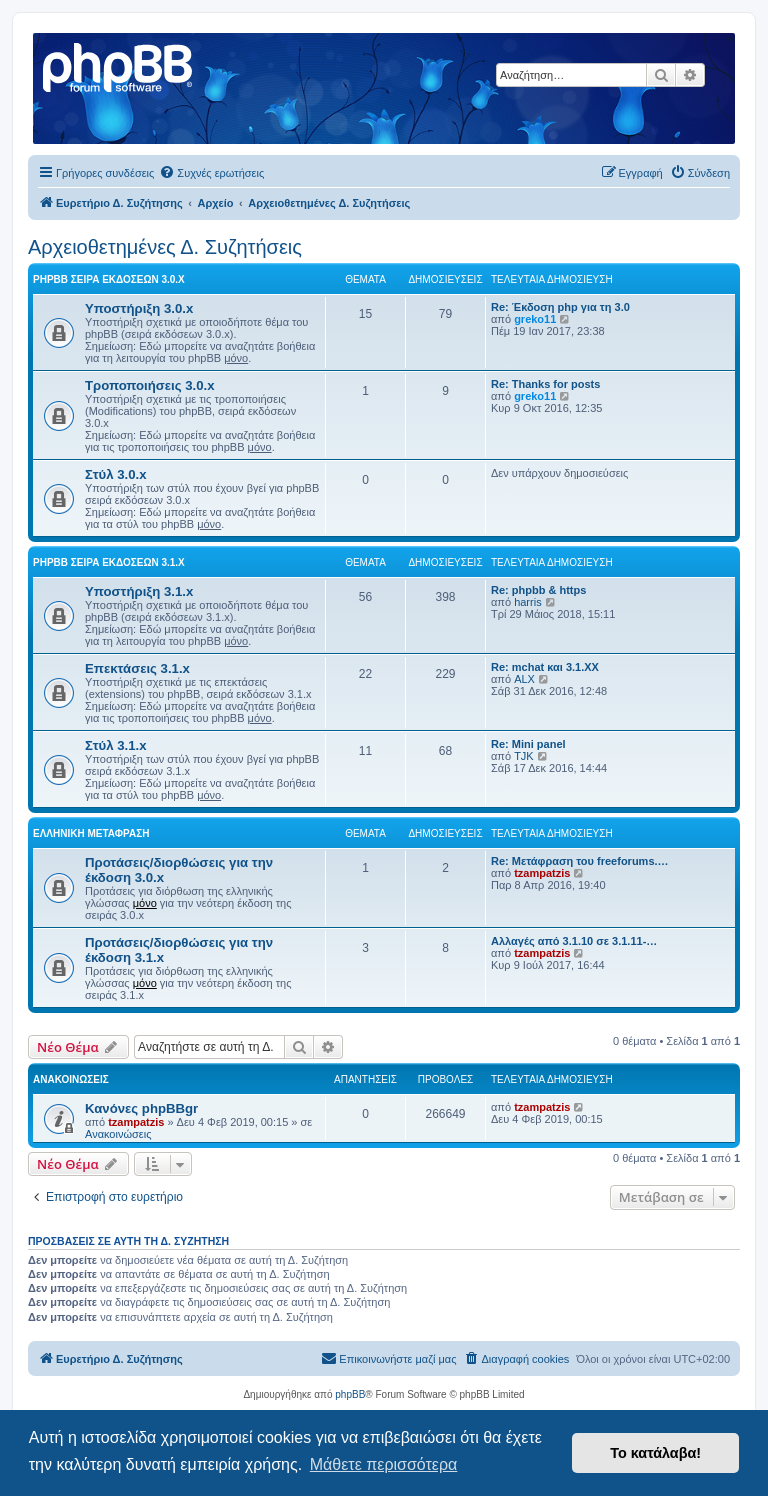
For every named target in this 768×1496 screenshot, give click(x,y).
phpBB (350, 1394)
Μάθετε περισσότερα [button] (384, 1464)
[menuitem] (211, 173)
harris (528, 602)
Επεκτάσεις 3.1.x (137, 668)
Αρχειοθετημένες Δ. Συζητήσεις (165, 247)
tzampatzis (542, 873)
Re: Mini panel (528, 744)
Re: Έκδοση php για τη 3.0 (560, 307)
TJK (524, 756)
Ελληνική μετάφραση (91, 833)
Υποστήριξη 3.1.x (139, 591)
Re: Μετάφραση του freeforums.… (580, 861)
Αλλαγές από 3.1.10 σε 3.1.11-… (574, 941)
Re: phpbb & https (538, 590)
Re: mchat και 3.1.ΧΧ (545, 667)
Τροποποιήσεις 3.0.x (150, 385)
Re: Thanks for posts (545, 384)
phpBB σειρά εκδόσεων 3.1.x (109, 562)
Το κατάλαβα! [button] (655, 1453)
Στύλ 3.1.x (116, 745)
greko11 (535, 319)
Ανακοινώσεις (118, 1134)
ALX (524, 679)
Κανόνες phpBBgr (141, 1108)
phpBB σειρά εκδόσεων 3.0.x (109, 279)
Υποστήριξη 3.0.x (139, 308)
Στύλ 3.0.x (116, 474)
